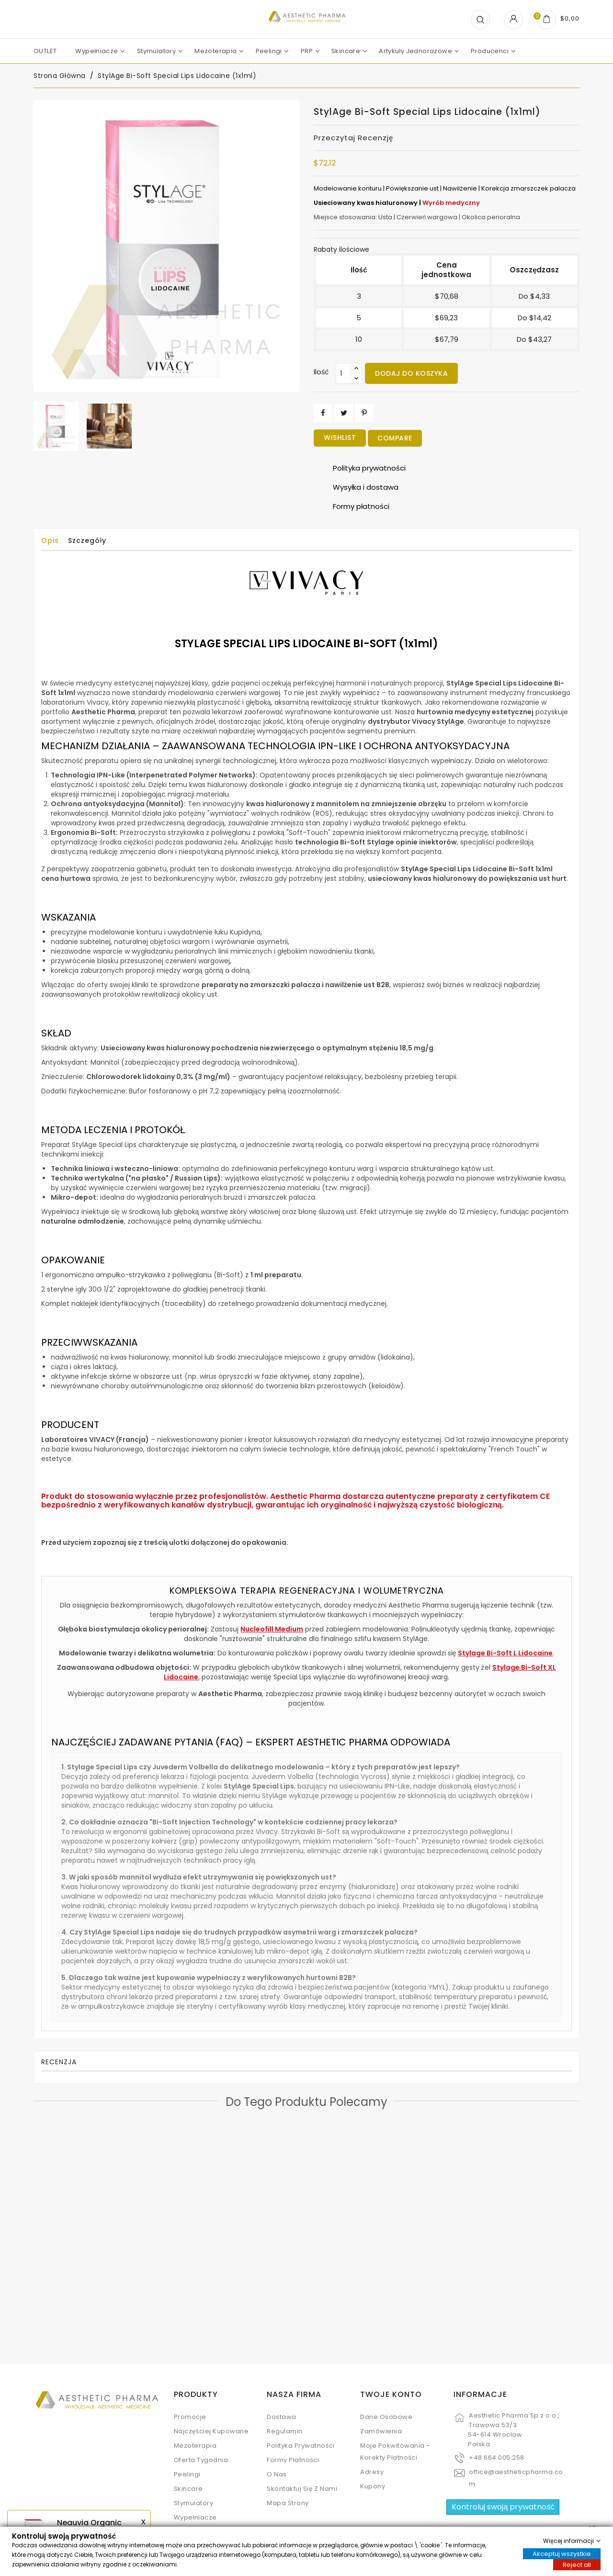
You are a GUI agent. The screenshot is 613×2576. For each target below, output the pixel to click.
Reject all (577, 2564)
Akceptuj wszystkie (562, 2553)
